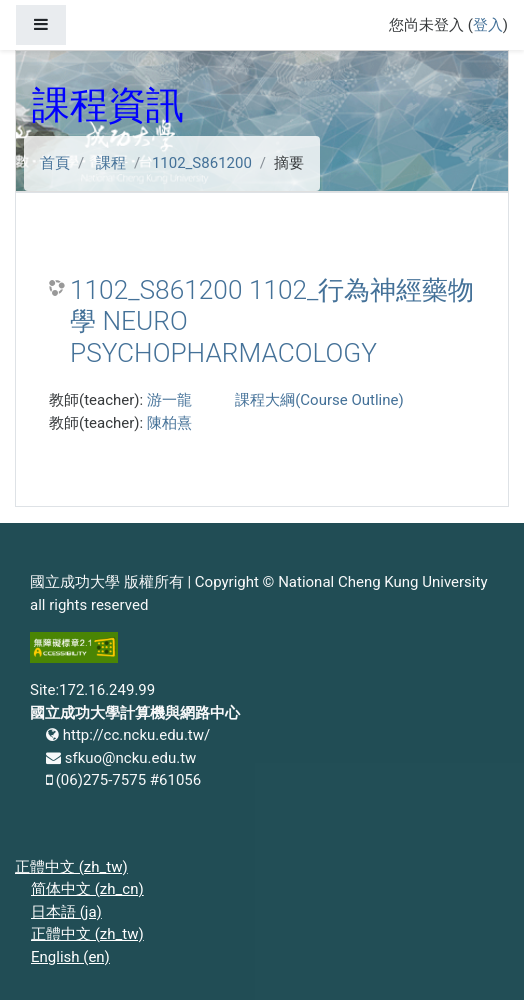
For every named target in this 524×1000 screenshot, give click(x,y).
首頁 (55, 163)
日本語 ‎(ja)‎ (66, 912)
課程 (111, 163)
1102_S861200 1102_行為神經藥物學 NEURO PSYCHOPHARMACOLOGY (272, 321)
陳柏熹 (169, 423)
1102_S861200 (202, 163)
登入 (488, 25)
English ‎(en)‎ (70, 957)
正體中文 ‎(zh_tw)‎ (71, 867)
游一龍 (169, 400)
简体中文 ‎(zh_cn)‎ (87, 889)
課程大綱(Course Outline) (319, 400)
